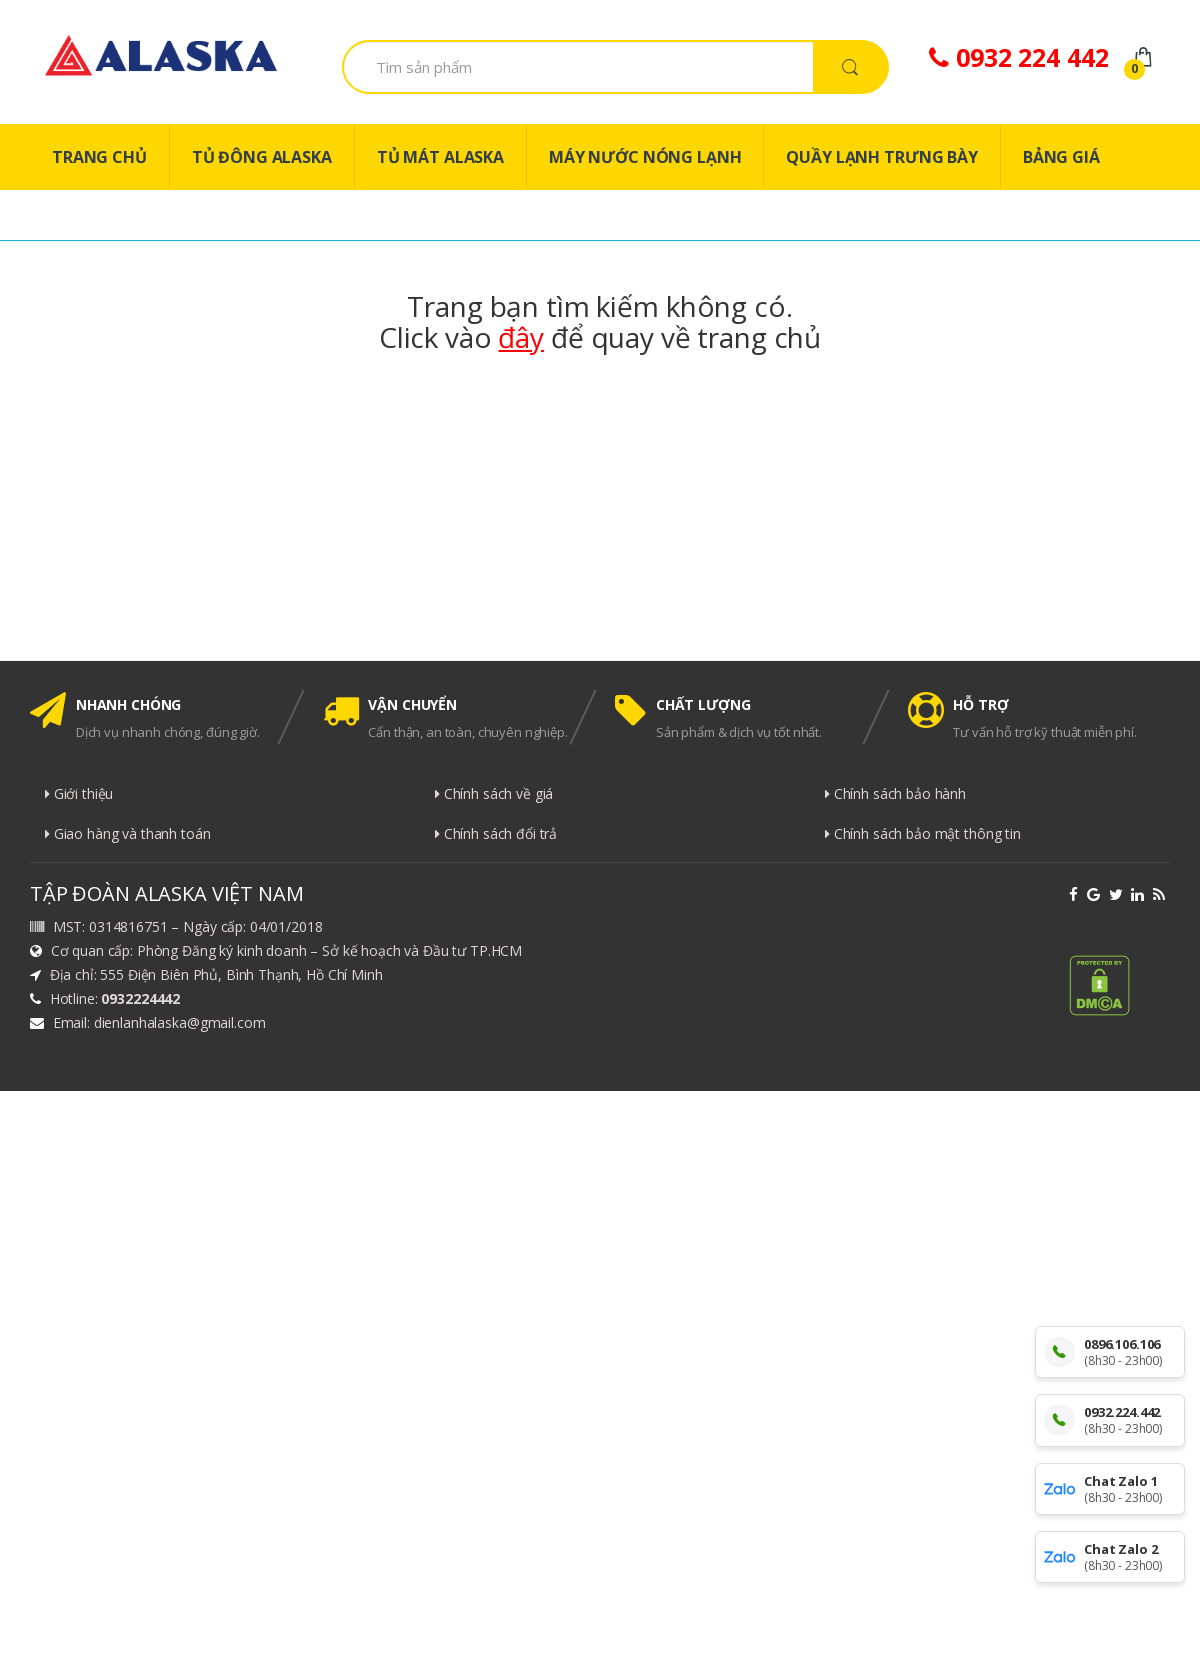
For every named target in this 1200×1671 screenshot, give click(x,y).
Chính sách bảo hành (895, 793)
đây (521, 337)
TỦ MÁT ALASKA (440, 157)
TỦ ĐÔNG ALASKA (262, 157)
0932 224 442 (1018, 57)
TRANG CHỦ (99, 157)
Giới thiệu (79, 793)
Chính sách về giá (494, 793)
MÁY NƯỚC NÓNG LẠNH (645, 157)
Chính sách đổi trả (496, 833)
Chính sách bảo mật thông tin (923, 833)
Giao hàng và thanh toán (128, 833)
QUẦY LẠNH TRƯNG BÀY (881, 157)
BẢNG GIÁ (1061, 157)
